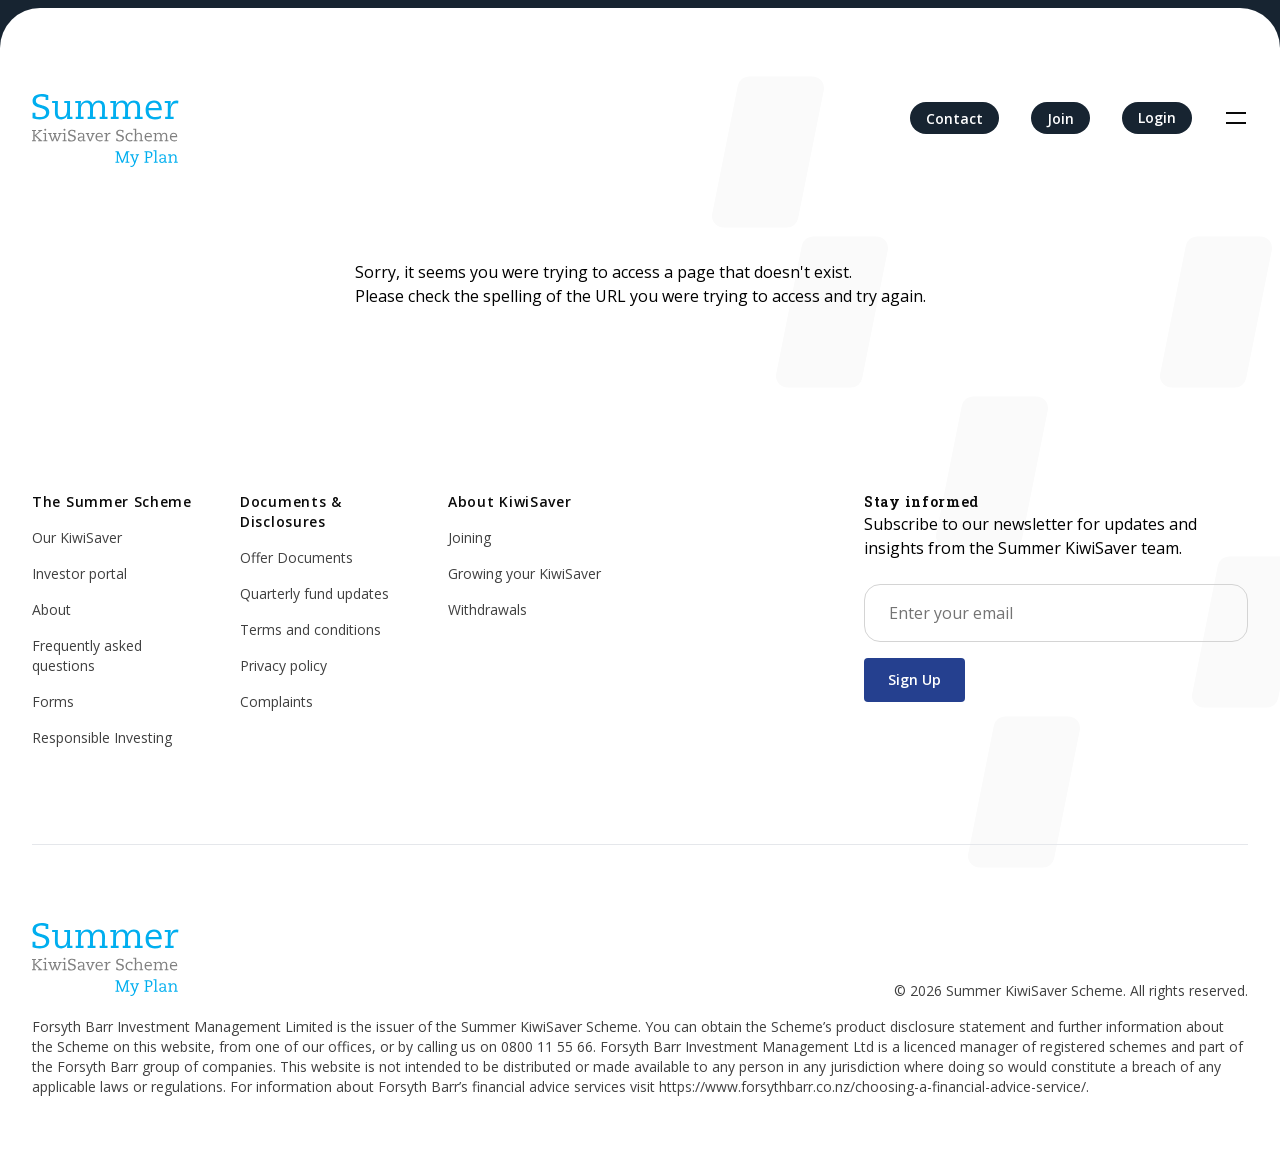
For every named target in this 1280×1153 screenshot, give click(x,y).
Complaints (276, 701)
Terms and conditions (310, 629)
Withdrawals (487, 609)
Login (1157, 117)
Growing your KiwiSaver (524, 573)
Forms (53, 701)
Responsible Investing (102, 737)
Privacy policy (283, 665)
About (51, 609)
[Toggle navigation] (1236, 118)
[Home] (106, 118)
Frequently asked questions (87, 655)
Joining (469, 537)
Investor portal (79, 573)
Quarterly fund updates (314, 593)
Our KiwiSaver (77, 537)
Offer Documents (296, 557)
